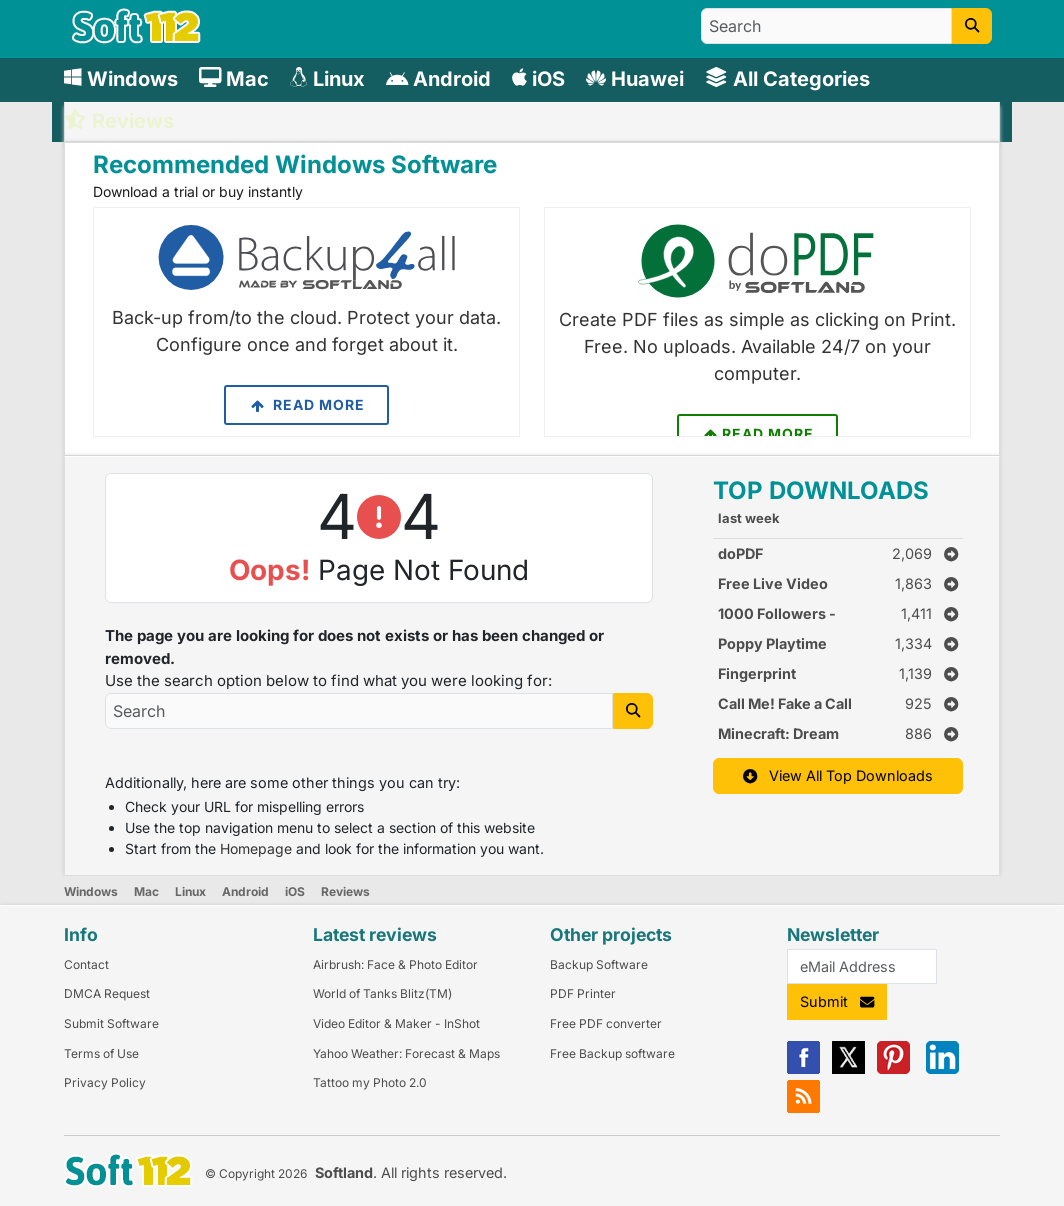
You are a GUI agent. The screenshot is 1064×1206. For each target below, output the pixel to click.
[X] (848, 1069)
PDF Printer (583, 993)
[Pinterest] (893, 1069)
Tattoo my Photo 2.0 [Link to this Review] (370, 1082)
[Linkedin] (942, 1069)
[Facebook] (803, 1069)
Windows (91, 891)
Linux (190, 891)
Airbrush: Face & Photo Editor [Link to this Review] (395, 964)
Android (245, 891)
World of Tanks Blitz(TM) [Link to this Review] (382, 993)
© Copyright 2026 (256, 1173)
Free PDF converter (606, 1023)
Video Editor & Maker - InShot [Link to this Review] (396, 1023)
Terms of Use (101, 1053)
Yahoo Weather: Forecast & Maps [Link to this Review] (406, 1053)
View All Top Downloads (838, 775)
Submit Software (111, 1023)
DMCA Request (107, 993)
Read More (306, 405)
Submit (837, 1001)
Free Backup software (612, 1053)
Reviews (345, 891)
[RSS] (803, 1108)
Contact (86, 964)
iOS (295, 891)
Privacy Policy (105, 1082)
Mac (146, 891)
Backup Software (599, 964)
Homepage (256, 848)
